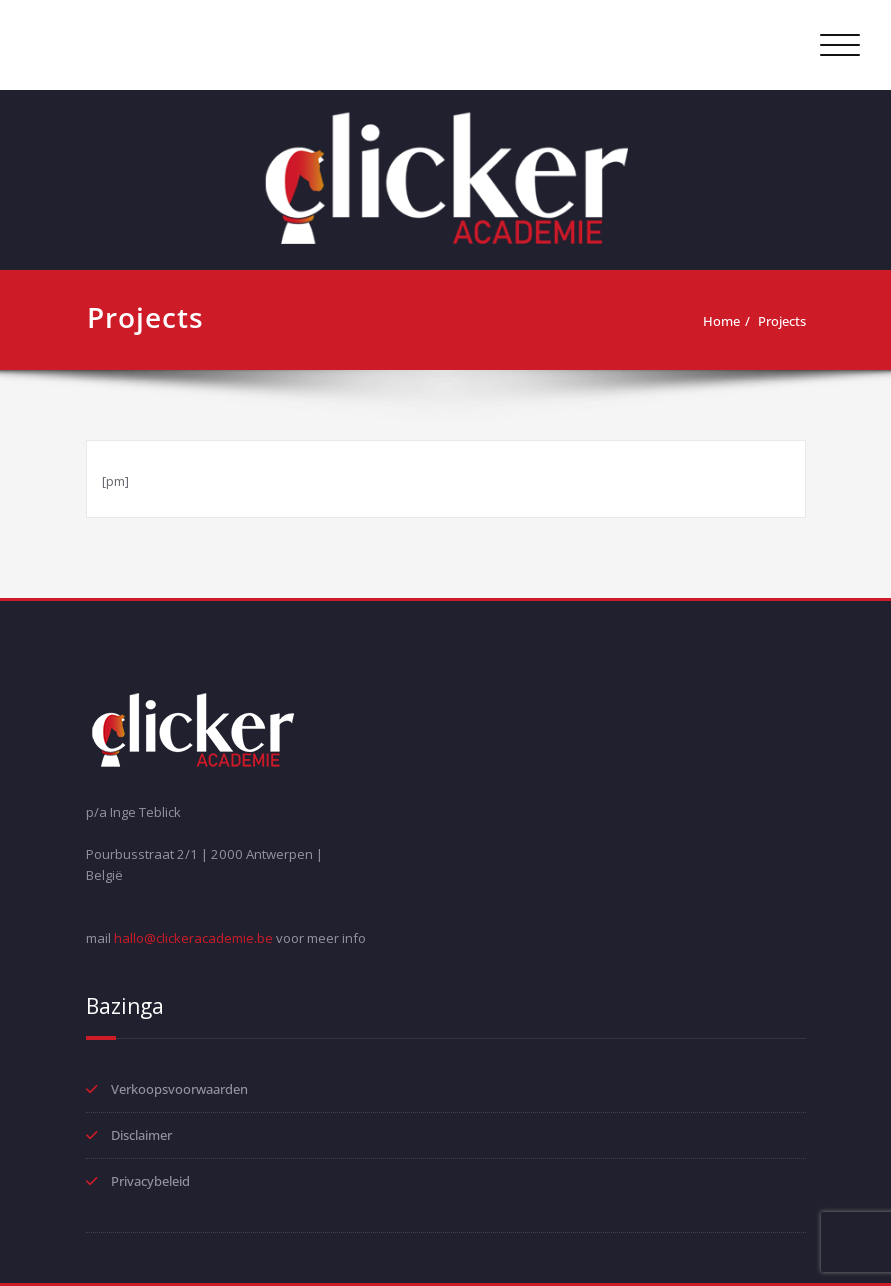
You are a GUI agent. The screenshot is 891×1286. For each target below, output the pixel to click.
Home (721, 321)
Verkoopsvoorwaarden (179, 1089)
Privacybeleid (150, 1181)
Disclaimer (141, 1135)
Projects (782, 321)
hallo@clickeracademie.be (193, 938)
